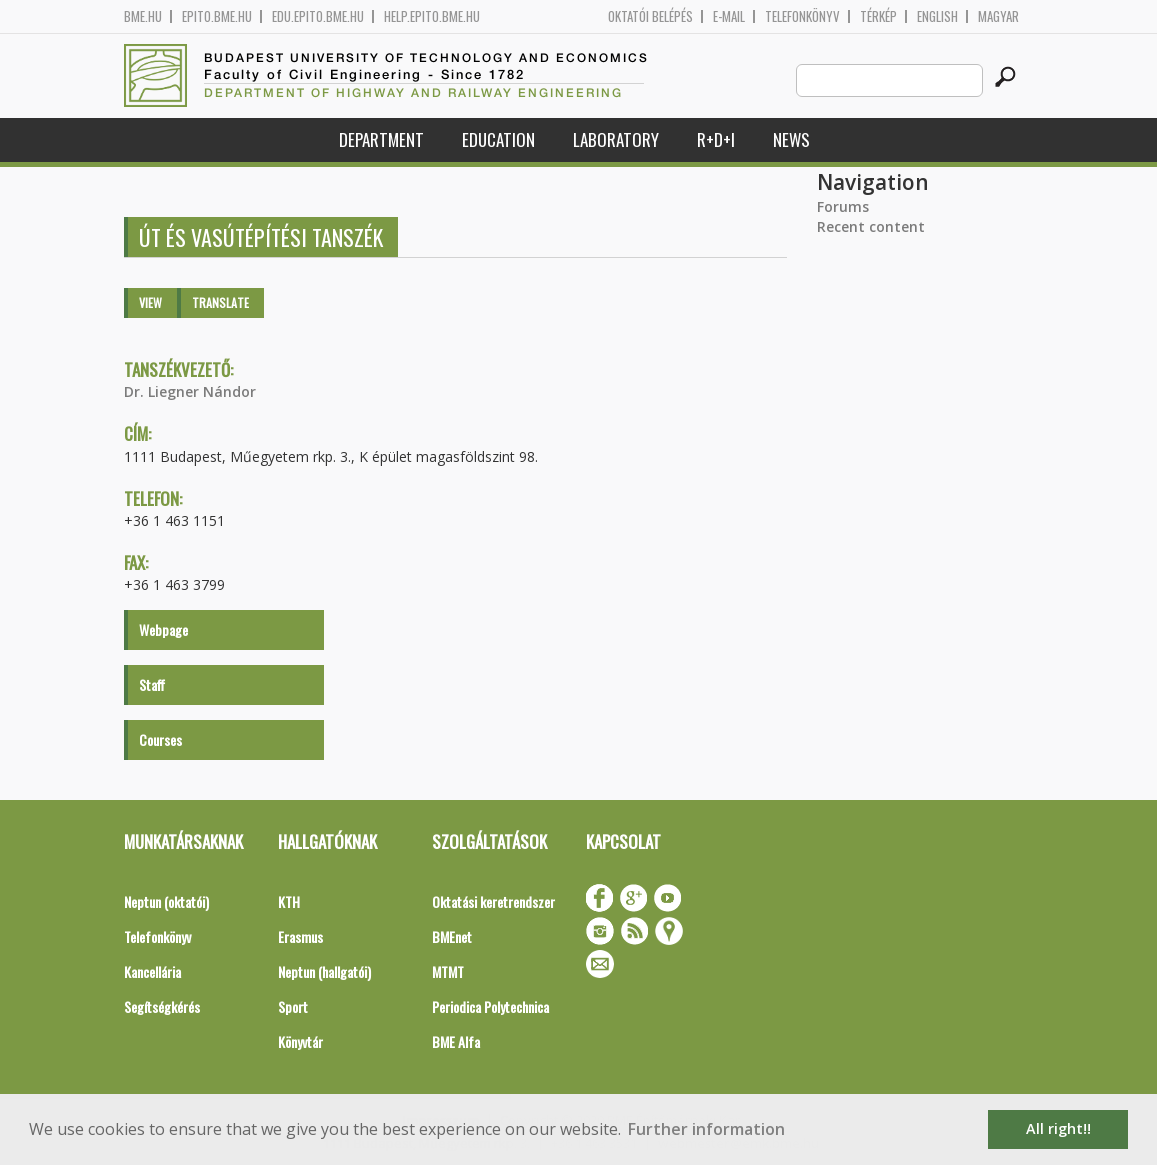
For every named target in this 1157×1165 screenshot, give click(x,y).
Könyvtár (300, 1041)
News (791, 139)
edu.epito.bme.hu (318, 16)
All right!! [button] (1058, 1128)
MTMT (448, 971)
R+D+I (716, 139)
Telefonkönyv (802, 16)
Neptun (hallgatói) (324, 971)
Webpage (163, 629)
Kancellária (152, 971)
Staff (152, 684)
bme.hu (143, 16)
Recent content (871, 226)
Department (381, 139)
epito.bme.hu (217, 16)
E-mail (729, 16)
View (150, 302)
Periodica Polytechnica (490, 1006)
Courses (160, 739)
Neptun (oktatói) (166, 901)
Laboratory (616, 139)
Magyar (998, 16)
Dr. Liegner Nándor (190, 391)
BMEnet (452, 936)
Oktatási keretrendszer (493, 901)
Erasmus (300, 936)
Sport (293, 1006)
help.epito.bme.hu (432, 16)
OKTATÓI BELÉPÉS (650, 16)
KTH (289, 901)
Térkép (878, 16)
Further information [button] (706, 1129)
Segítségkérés (162, 1006)
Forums (843, 206)
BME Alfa (456, 1041)
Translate (220, 302)
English (937, 16)
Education (498, 139)
